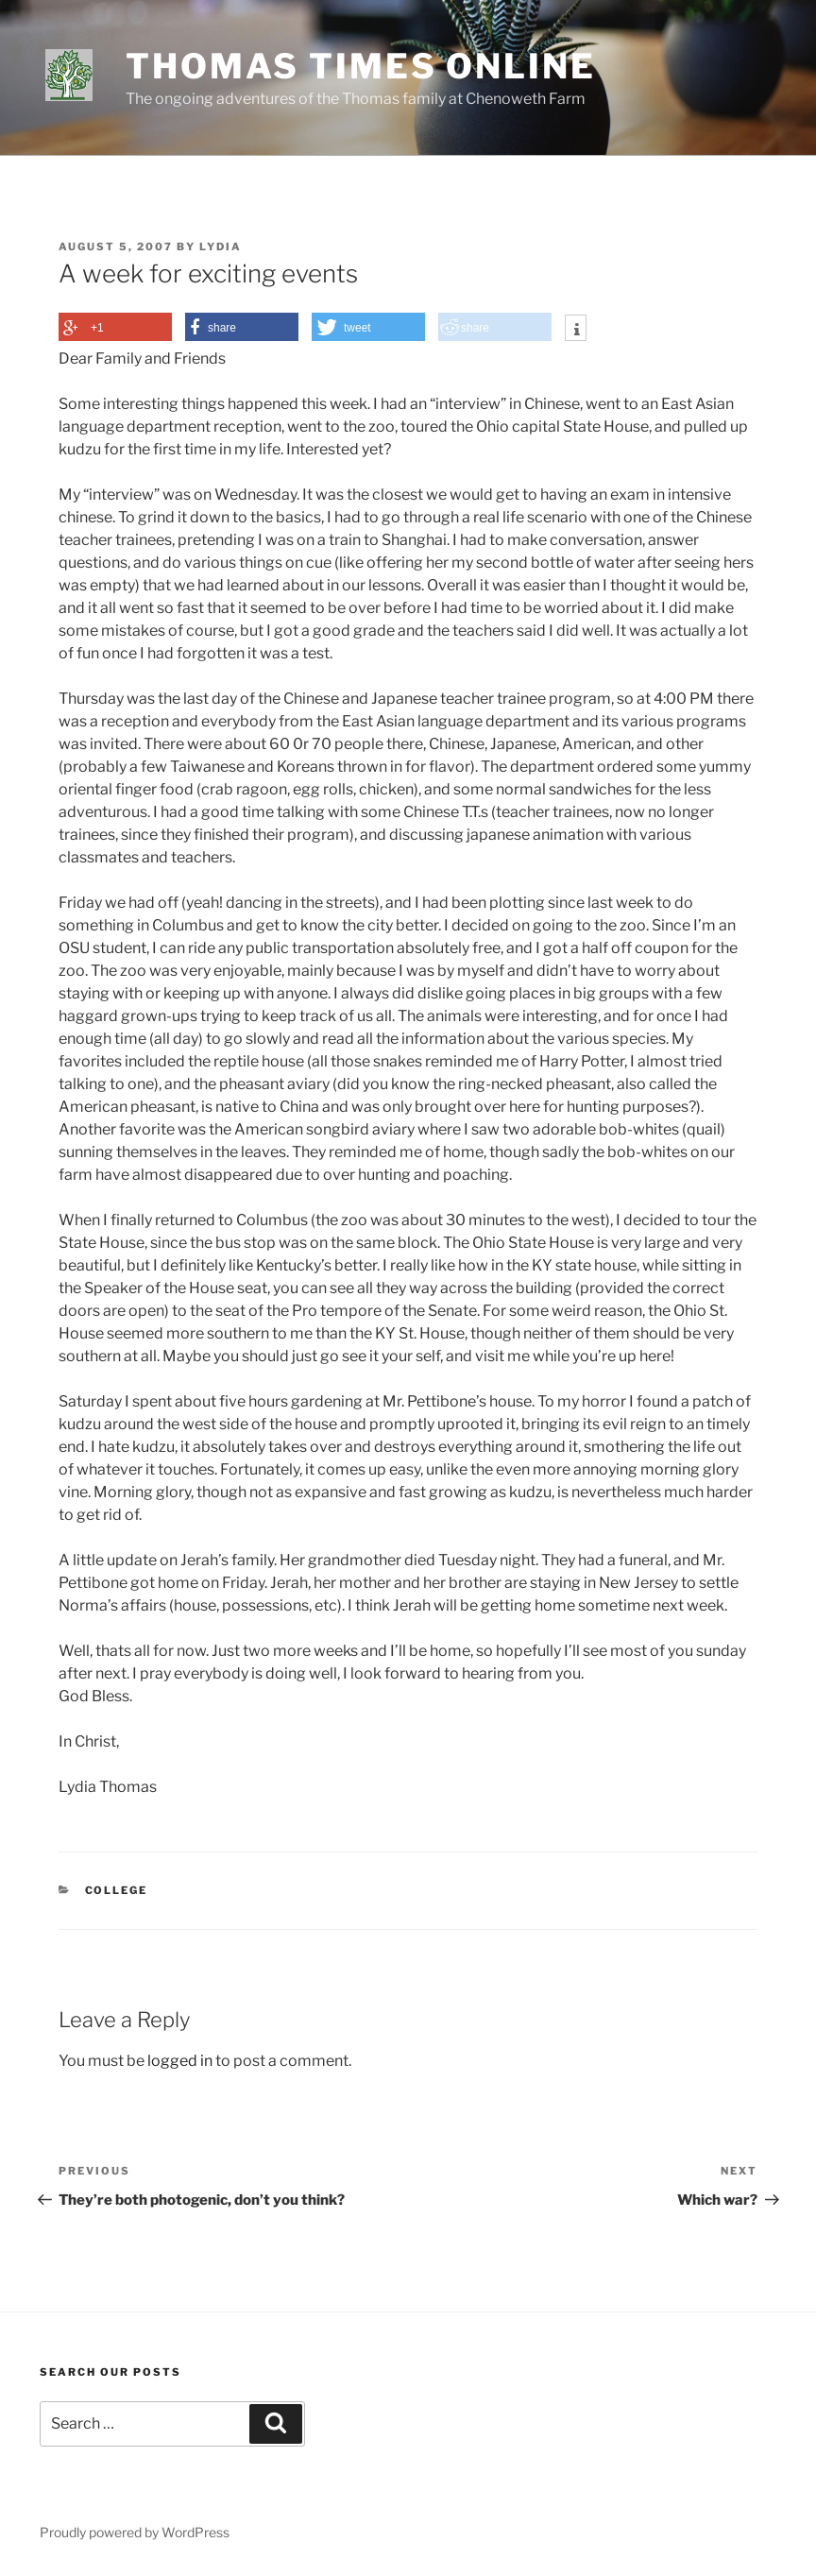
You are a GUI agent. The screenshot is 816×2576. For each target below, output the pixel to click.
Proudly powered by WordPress (135, 2532)
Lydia (220, 246)
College (116, 1890)
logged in (179, 2061)
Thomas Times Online (361, 66)
